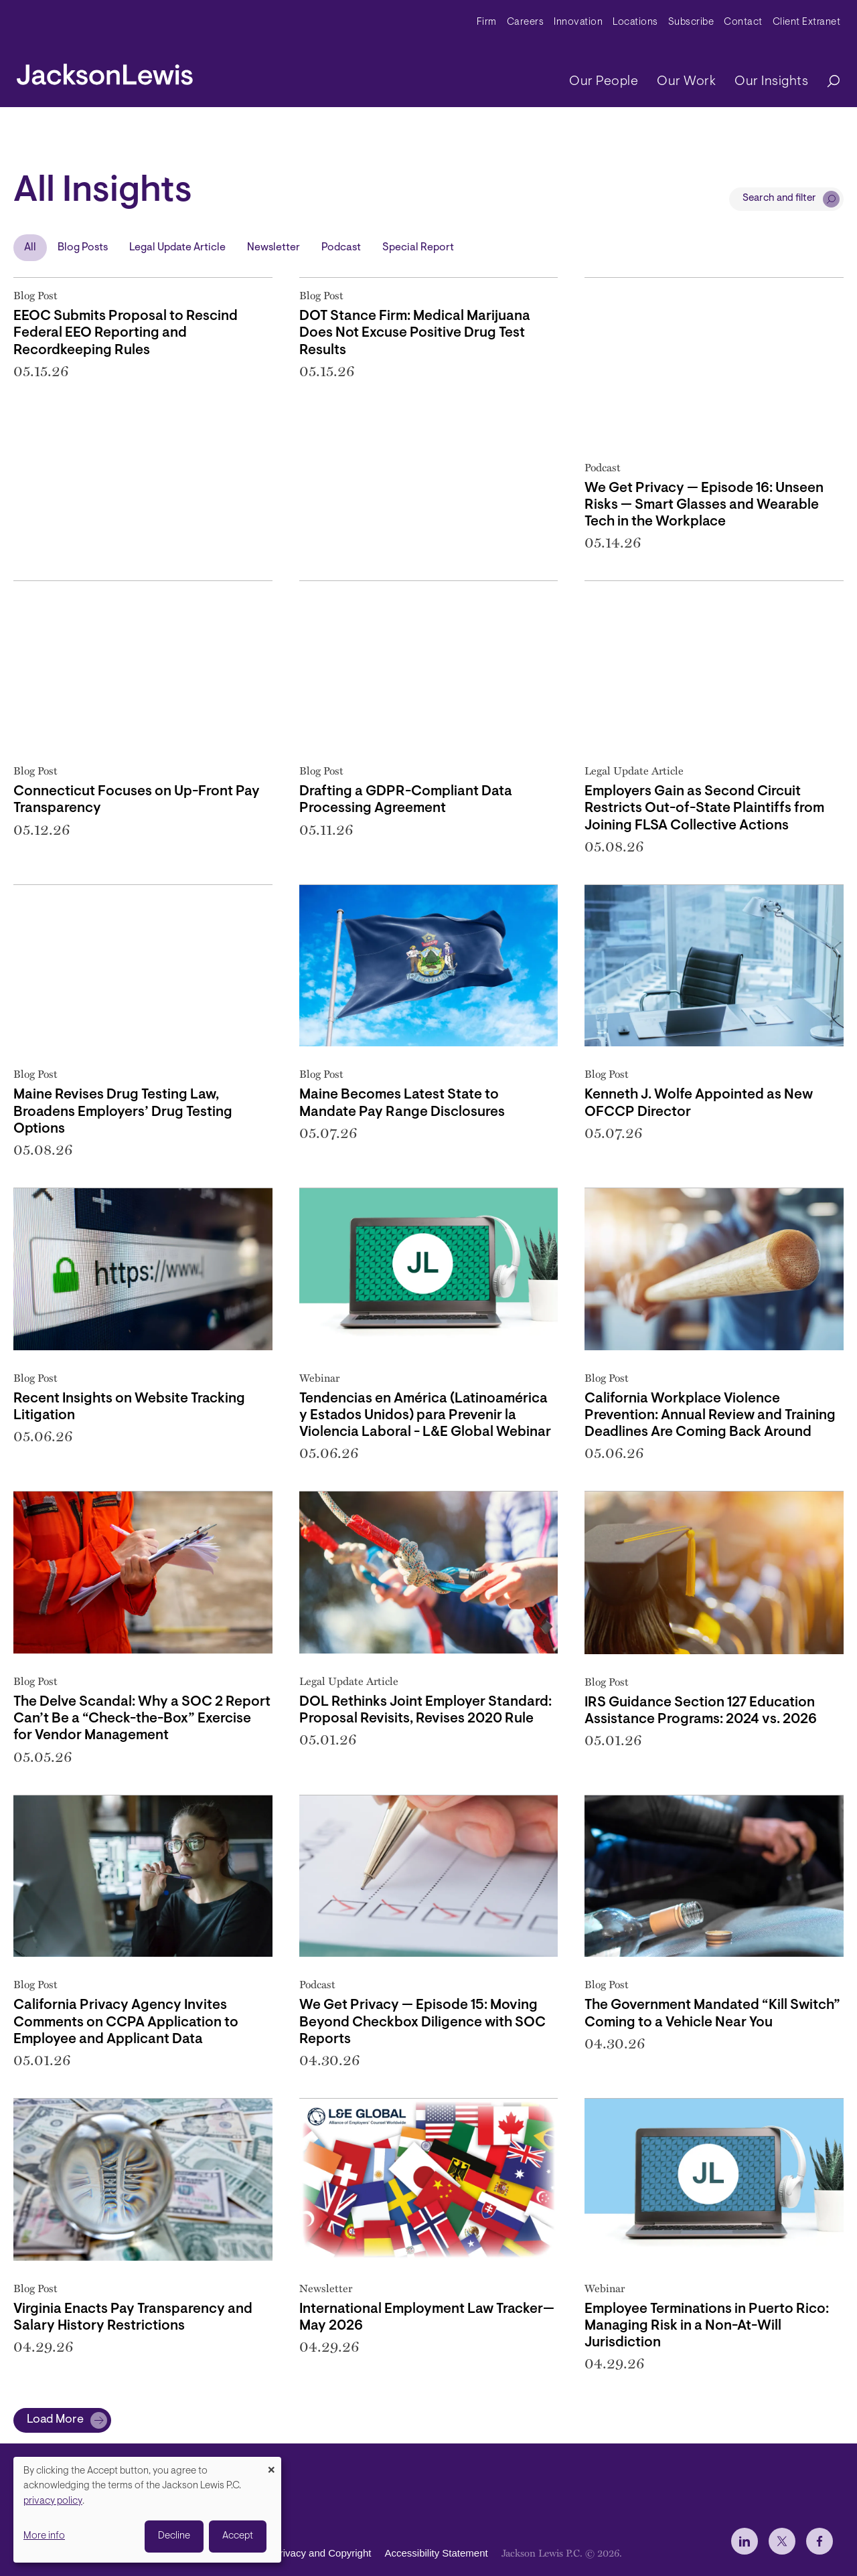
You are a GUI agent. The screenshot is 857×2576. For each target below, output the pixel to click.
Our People (603, 81)
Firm (487, 22)
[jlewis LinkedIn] (744, 2541)
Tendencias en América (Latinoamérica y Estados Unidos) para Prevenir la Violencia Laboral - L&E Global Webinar (425, 1415)
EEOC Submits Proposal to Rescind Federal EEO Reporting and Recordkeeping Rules (125, 333)
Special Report (418, 247)
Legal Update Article (177, 247)
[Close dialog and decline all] (271, 2465)
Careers (525, 22)
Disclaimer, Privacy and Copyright (296, 2553)
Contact (743, 22)
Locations (635, 22)
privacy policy (52, 2501)
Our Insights (771, 81)
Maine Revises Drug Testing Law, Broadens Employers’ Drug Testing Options (122, 1111)
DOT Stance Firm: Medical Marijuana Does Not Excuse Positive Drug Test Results (414, 333)
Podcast (341, 247)
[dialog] (147, 2510)
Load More (55, 2420)
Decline (174, 2536)
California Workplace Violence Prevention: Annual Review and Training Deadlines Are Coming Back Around (710, 1415)
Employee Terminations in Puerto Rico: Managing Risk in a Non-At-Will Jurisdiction (707, 2326)
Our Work (686, 81)
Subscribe (691, 22)
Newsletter (273, 247)
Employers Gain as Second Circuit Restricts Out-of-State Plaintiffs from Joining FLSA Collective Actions (704, 808)
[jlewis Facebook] (819, 2541)
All (30, 247)
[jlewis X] (782, 2541)
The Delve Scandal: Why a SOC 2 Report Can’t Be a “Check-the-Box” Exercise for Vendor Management (141, 1719)
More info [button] (44, 2536)
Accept (237, 2536)
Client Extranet (807, 22)
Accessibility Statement (435, 2553)
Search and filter (779, 198)
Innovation (578, 22)
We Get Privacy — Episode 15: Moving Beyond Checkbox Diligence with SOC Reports (422, 2022)
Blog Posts (83, 247)
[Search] (826, 82)
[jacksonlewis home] (105, 71)
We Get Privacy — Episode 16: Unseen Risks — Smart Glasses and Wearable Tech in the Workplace (704, 505)
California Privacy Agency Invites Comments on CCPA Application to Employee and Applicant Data (125, 2022)
